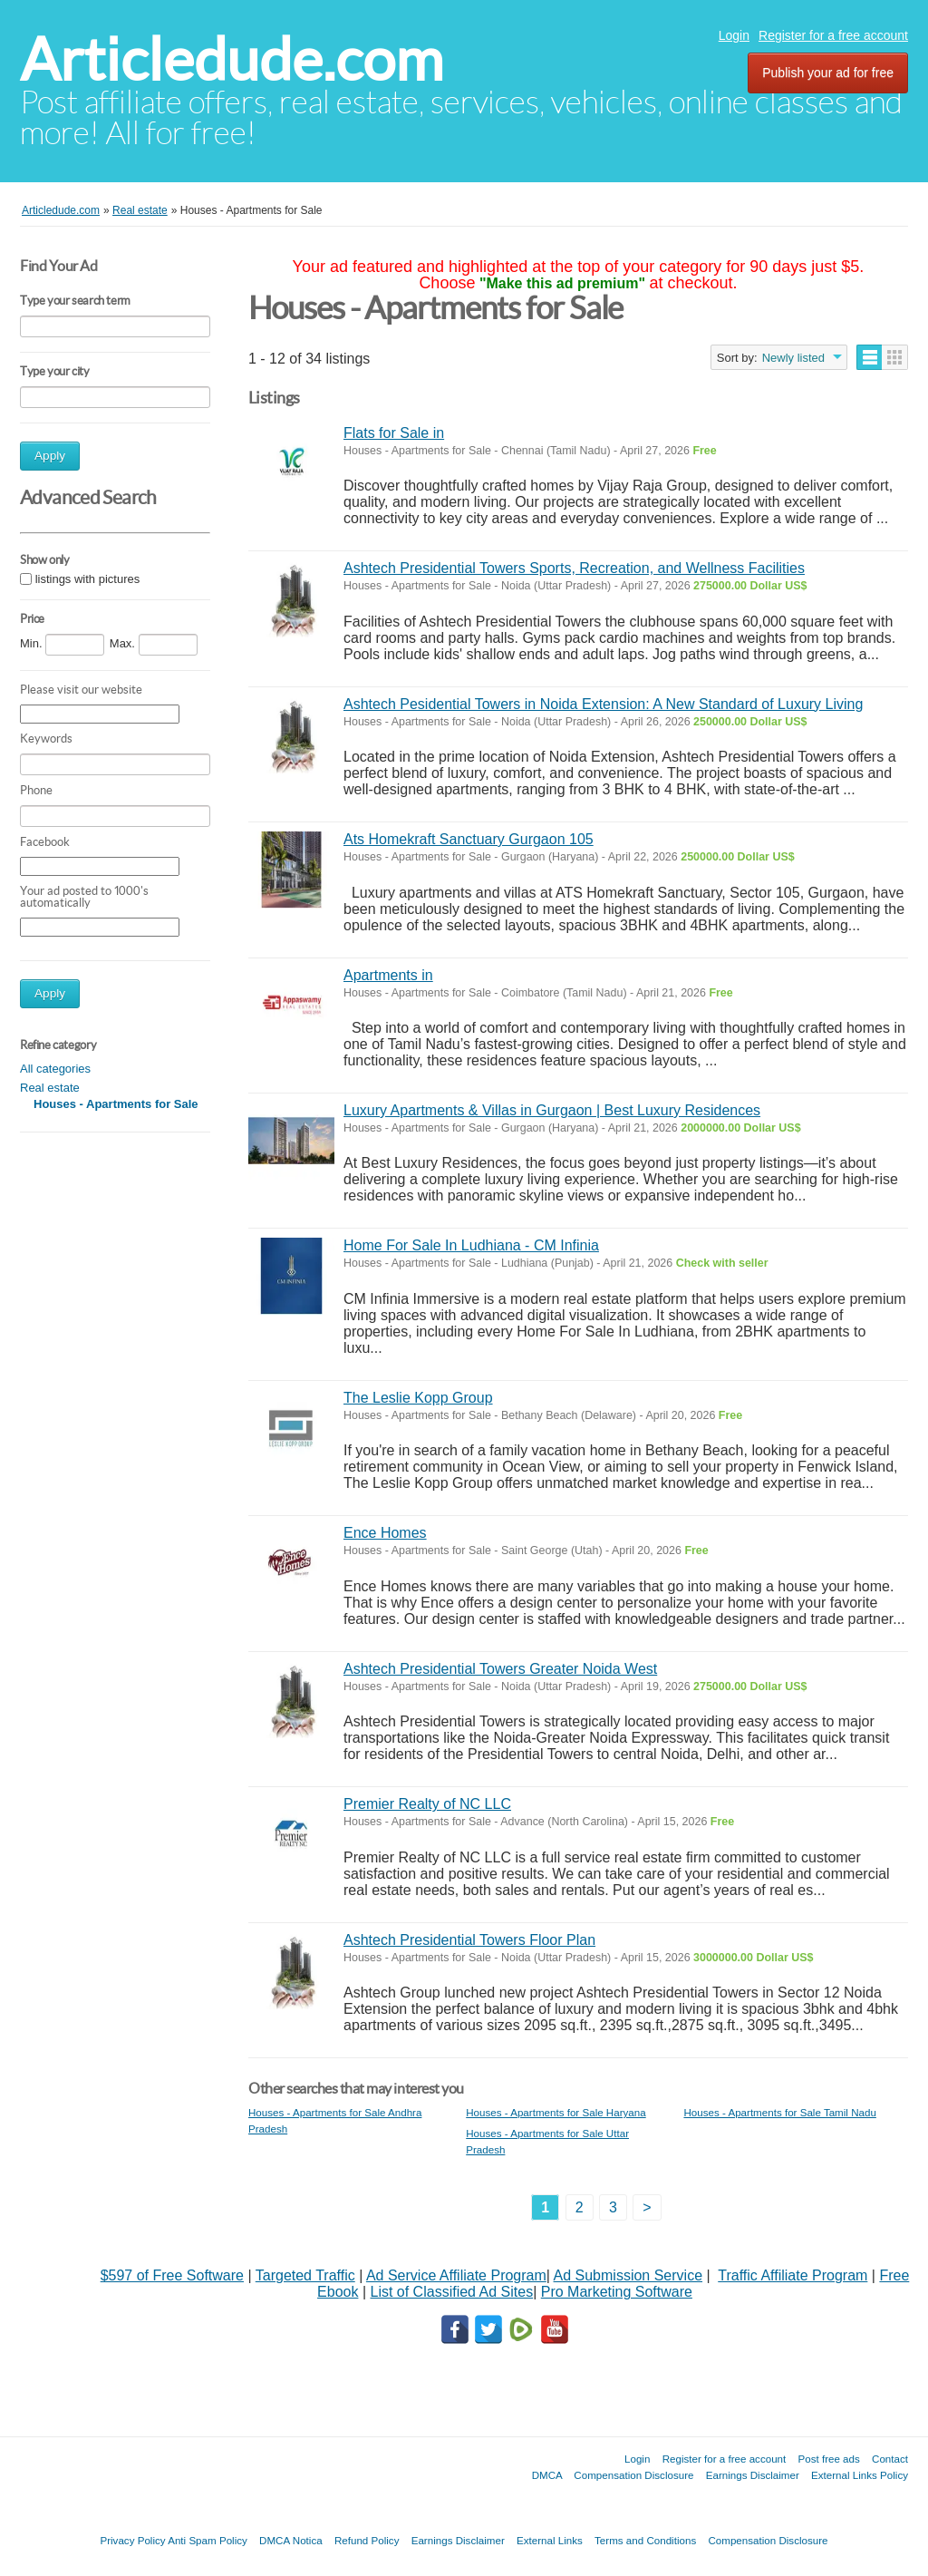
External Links (550, 2540)
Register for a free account (833, 35)
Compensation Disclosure (633, 2475)
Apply (49, 455)
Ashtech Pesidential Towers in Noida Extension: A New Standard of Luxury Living (603, 704)
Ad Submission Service (628, 2275)
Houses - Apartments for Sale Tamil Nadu (779, 2112)
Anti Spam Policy (207, 2540)
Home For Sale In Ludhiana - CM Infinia (471, 1245)
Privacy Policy (132, 2540)
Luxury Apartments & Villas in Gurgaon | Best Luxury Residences (551, 1110)
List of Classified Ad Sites (451, 2291)
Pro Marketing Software (616, 2291)
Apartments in (388, 975)
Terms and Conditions (645, 2540)
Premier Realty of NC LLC (427, 1804)
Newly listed (793, 358)
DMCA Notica (291, 2540)
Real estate (50, 1087)
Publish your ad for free (828, 72)
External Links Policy (859, 2475)
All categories (55, 1068)
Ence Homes (385, 1533)
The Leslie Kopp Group (418, 1397)
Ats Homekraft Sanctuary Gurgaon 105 (468, 839)
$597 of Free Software (172, 2275)
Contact (890, 2458)
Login (734, 35)
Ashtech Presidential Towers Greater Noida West (500, 1669)
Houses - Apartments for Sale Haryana (555, 2112)
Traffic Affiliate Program (792, 2275)
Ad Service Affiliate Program (456, 2275)
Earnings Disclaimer (752, 2475)
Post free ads (828, 2458)
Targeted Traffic (305, 2275)
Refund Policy (367, 2540)
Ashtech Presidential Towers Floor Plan (469, 1940)
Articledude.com (231, 59)
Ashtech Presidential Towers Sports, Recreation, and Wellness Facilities (574, 568)
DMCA (547, 2475)
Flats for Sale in (393, 433)
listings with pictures (87, 579)
